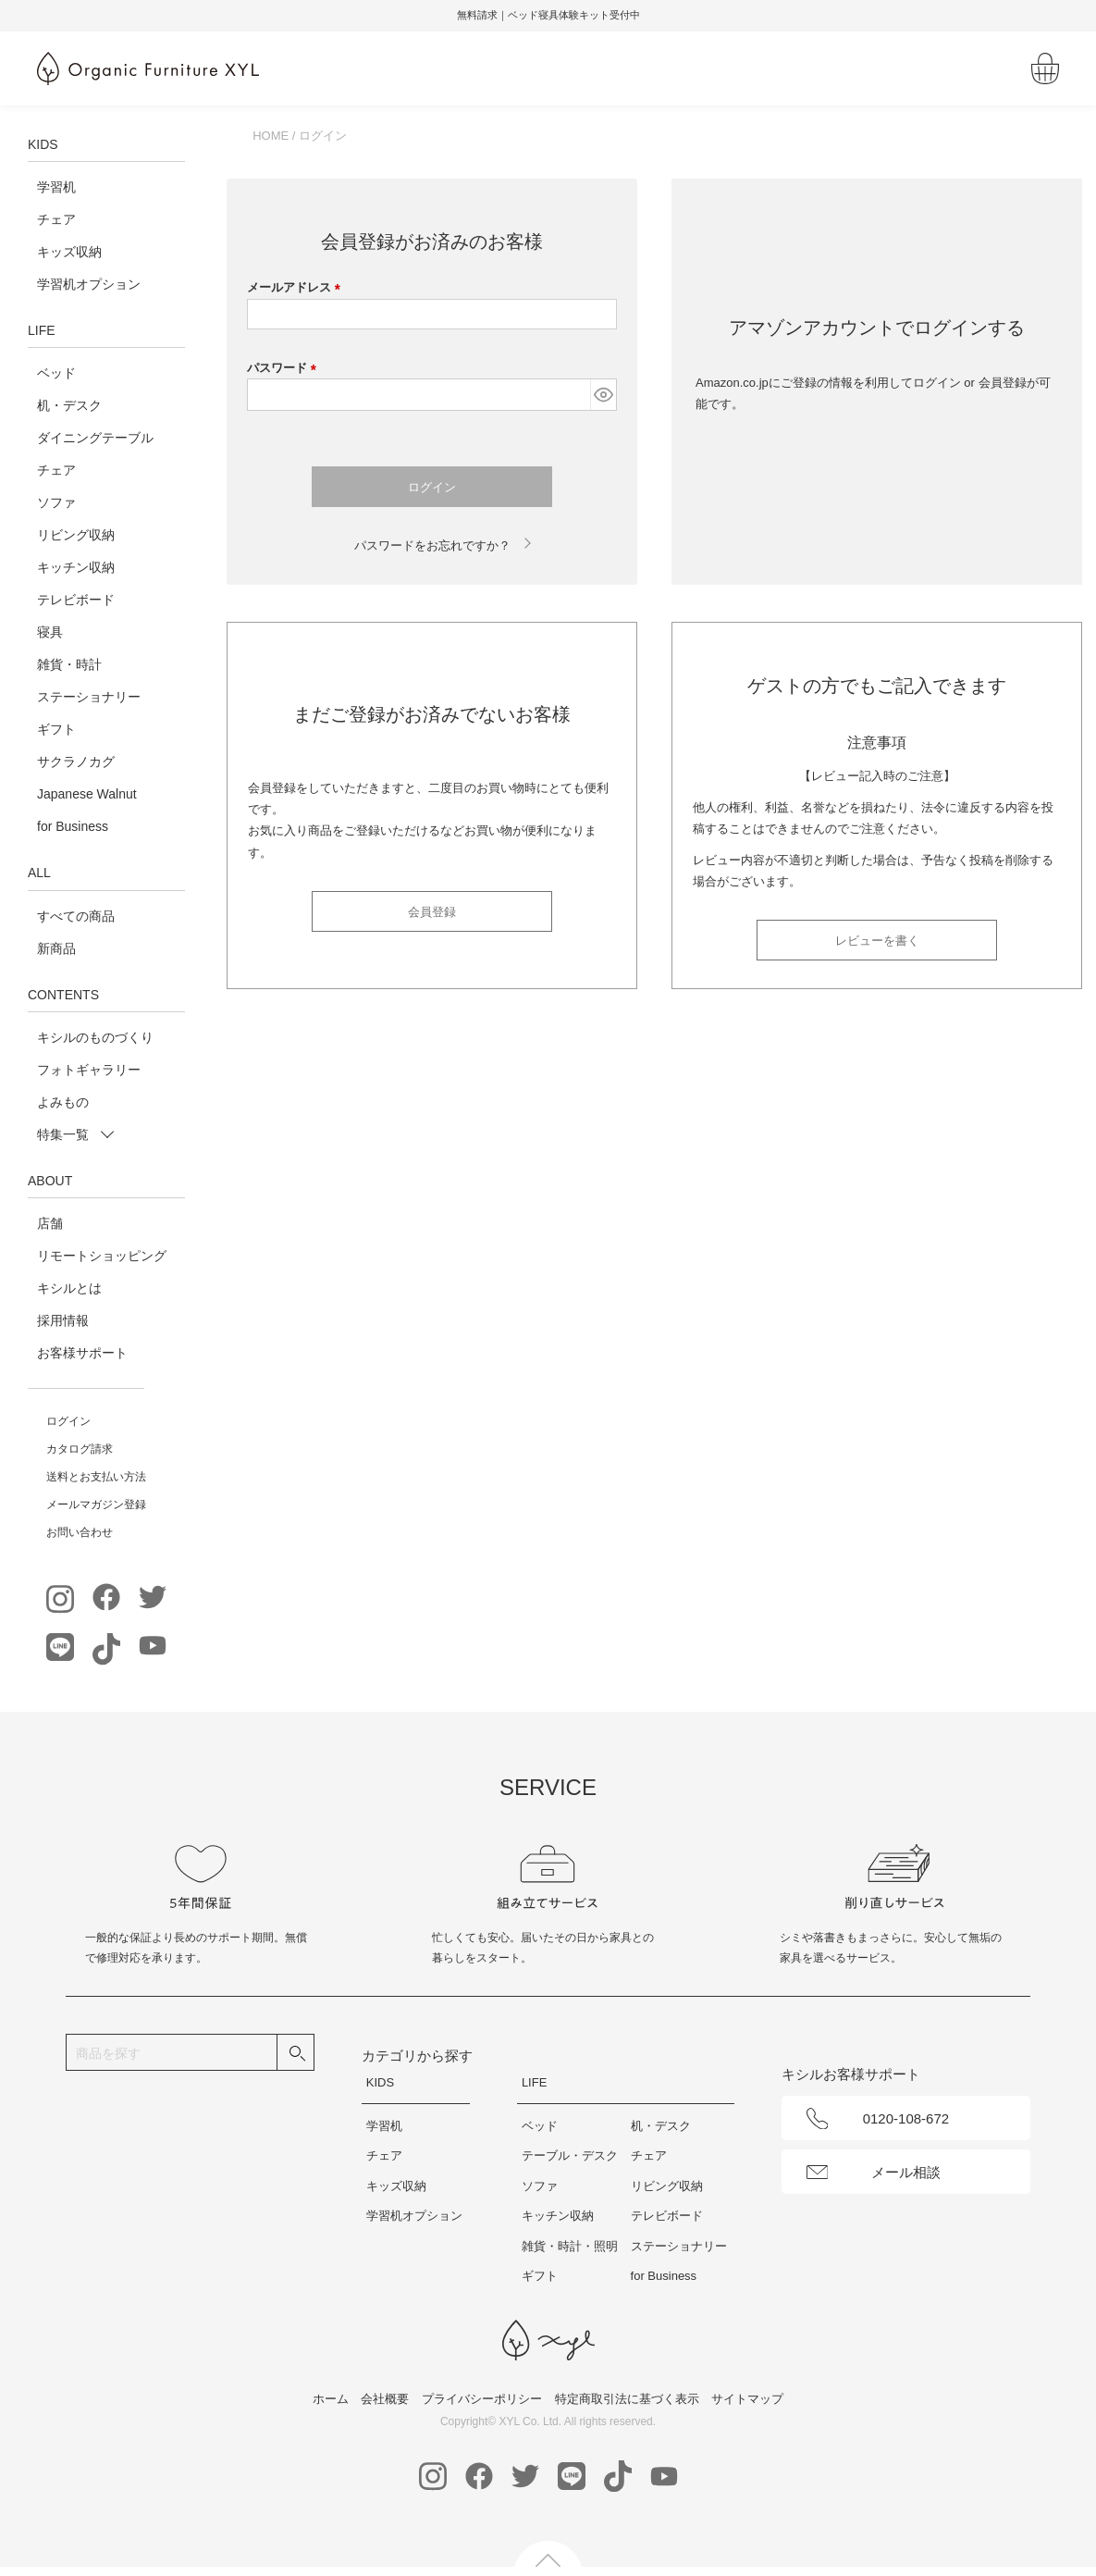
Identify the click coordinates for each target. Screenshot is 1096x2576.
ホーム (331, 2399)
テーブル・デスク (570, 2155)
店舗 (50, 1223)
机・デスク (69, 405)
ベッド (56, 372)
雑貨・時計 (69, 664)
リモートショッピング (101, 1255)
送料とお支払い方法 (96, 1476)
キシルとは (69, 1288)
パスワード (285, 368)
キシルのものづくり (95, 1037)
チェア (56, 219)
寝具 (50, 632)
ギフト (56, 729)
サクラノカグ (76, 761)
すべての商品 (76, 916)
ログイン (68, 1421)
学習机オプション (89, 284)
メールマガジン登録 (96, 1504)
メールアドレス (297, 287)
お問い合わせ (79, 1532)
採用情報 (63, 1320)
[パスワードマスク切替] (603, 394)
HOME (270, 135)
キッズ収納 (69, 251)
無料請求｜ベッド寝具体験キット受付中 (548, 14)
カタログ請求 (79, 1449)
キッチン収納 (76, 567)
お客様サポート (82, 1352)
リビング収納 (76, 534)
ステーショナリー (89, 696)
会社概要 (385, 2399)
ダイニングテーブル (95, 437)
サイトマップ (747, 2399)
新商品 (56, 948)
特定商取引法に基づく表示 (627, 2399)
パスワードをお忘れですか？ (432, 545)
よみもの (63, 1102)
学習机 (56, 187)
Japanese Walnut (87, 793)
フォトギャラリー (89, 1069)
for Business (72, 826)
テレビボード (76, 599)
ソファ (56, 502)
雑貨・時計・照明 (570, 2246)
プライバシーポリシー (482, 2399)
